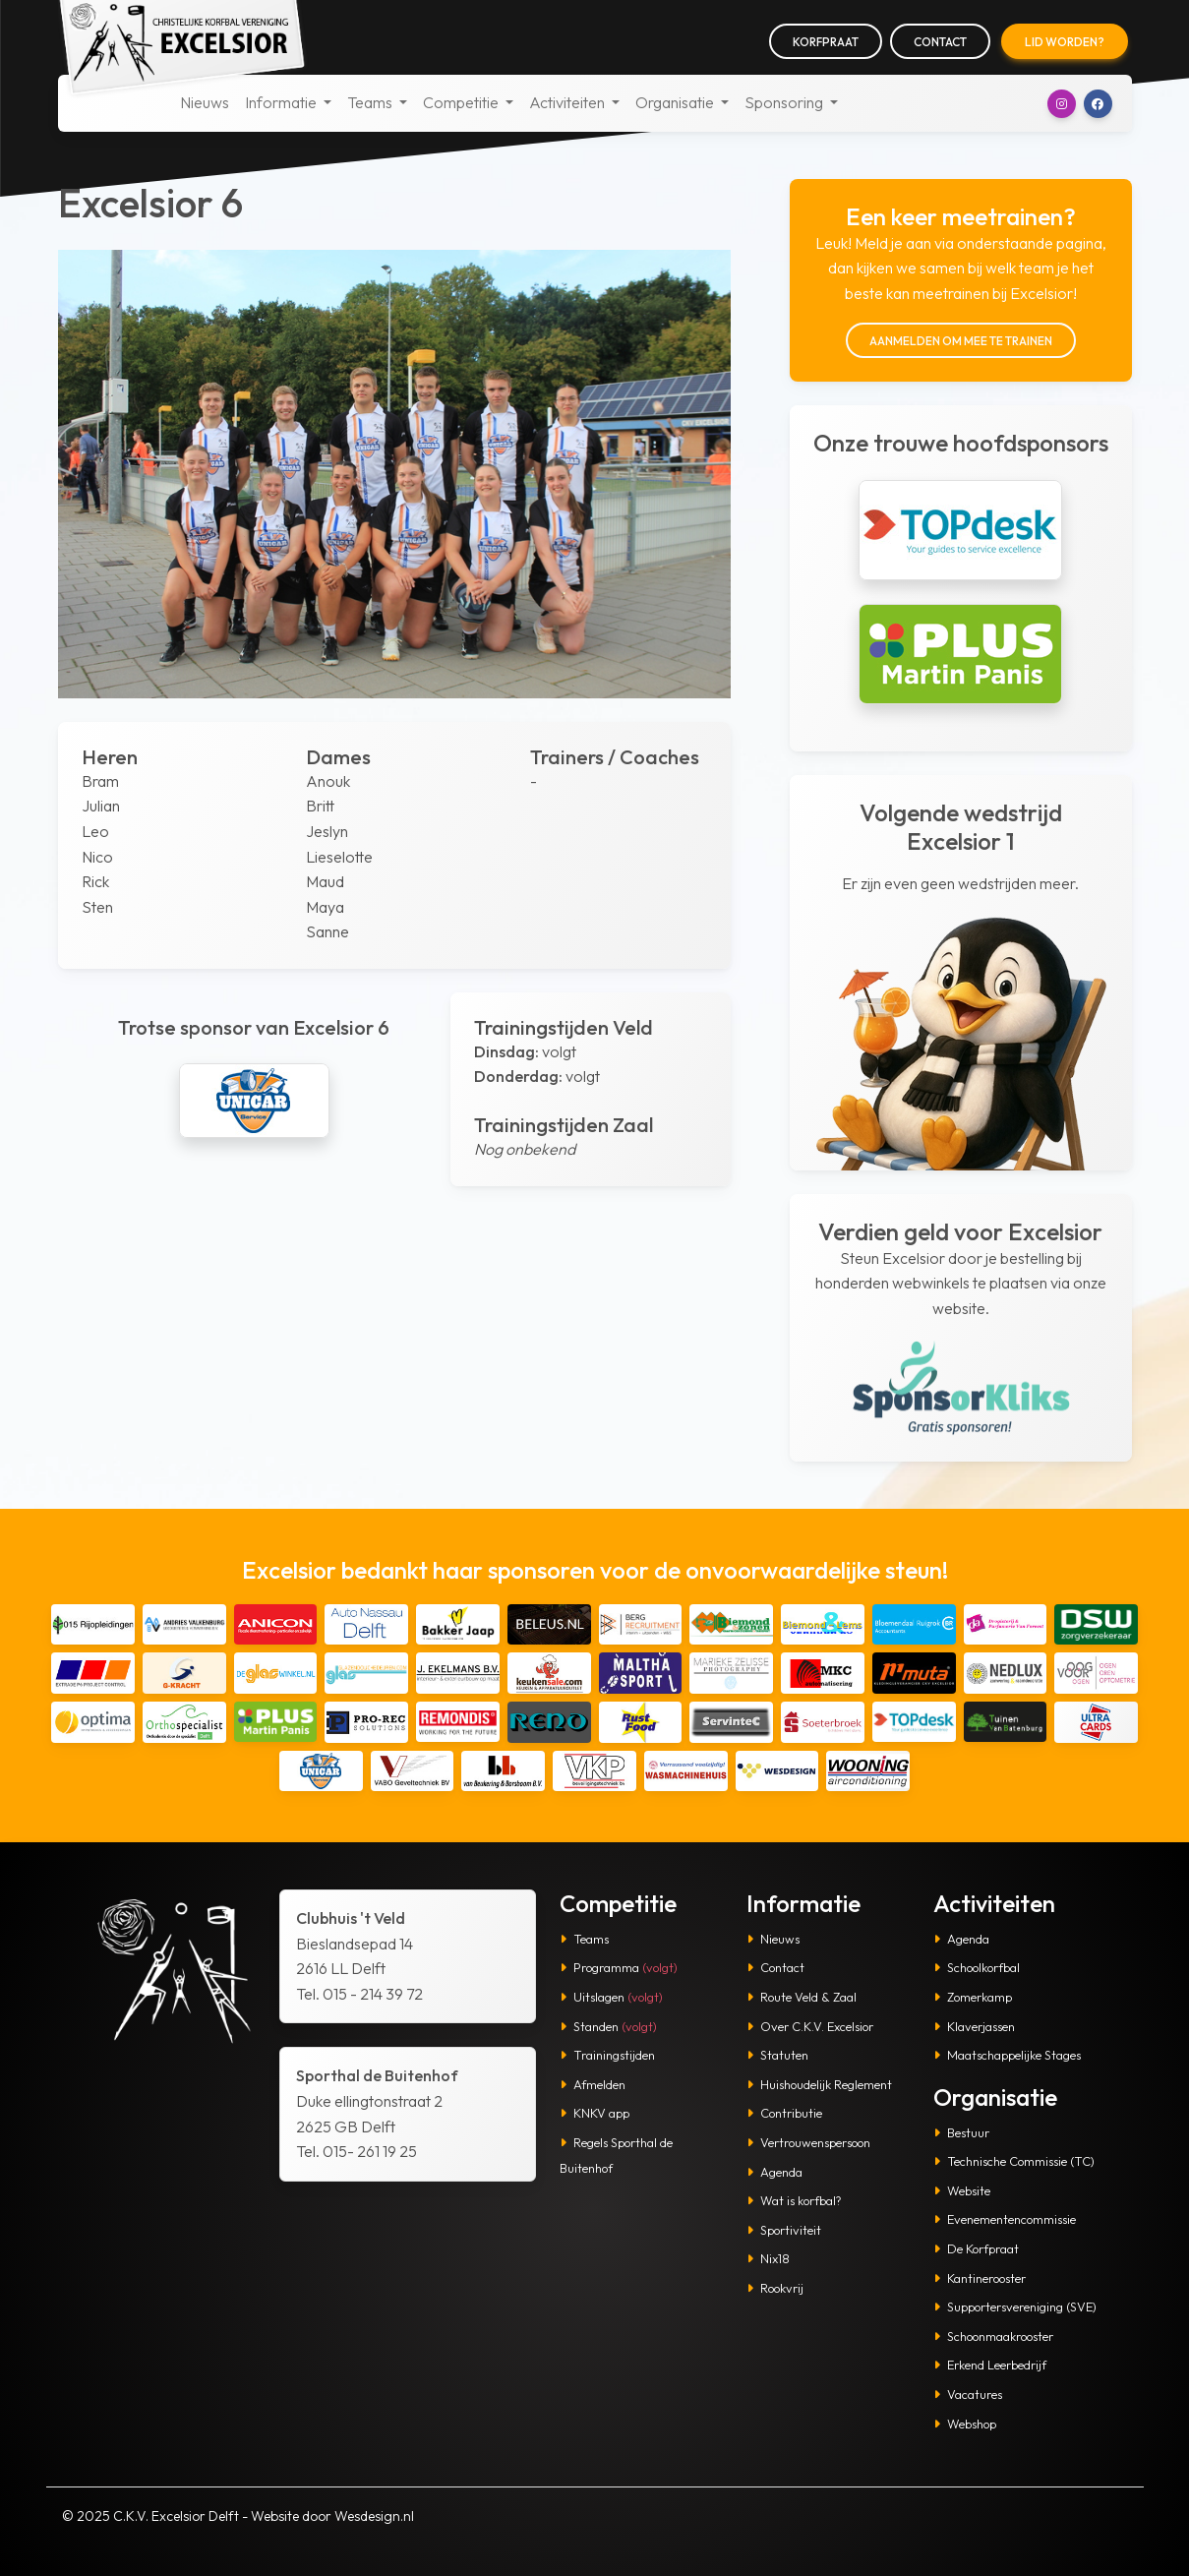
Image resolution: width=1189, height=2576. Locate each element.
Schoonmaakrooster (993, 2336)
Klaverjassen (974, 2026)
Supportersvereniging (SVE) (1015, 2306)
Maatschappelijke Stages (1007, 2055)
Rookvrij (774, 2288)
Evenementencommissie (1004, 2219)
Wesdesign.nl (374, 2516)
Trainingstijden (607, 2055)
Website (961, 2190)
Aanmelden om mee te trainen (960, 340)
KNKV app (594, 2113)
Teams (584, 1939)
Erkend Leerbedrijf (989, 2364)
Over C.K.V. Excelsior (809, 2026)
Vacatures (967, 2394)
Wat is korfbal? (794, 2200)
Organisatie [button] (676, 102)
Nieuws (204, 102)
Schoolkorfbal (976, 1967)
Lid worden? (1064, 41)
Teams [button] (371, 102)
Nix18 (768, 2258)
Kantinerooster (979, 2278)
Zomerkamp (972, 1997)
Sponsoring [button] (785, 102)
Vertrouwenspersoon (808, 2142)
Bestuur (961, 2132)
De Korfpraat (976, 2248)
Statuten (777, 2055)
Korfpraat (826, 41)
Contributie (784, 2113)
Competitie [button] (462, 102)
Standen (608, 2026)
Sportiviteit (783, 2230)
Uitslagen (611, 1997)
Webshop (964, 2423)
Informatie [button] (282, 102)
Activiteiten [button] (568, 102)
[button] (1061, 104)
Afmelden (592, 2084)
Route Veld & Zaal (801, 1997)
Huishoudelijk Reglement (819, 2084)
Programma (619, 1967)
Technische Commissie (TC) (1014, 2161)
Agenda (774, 2172)
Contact (940, 41)
